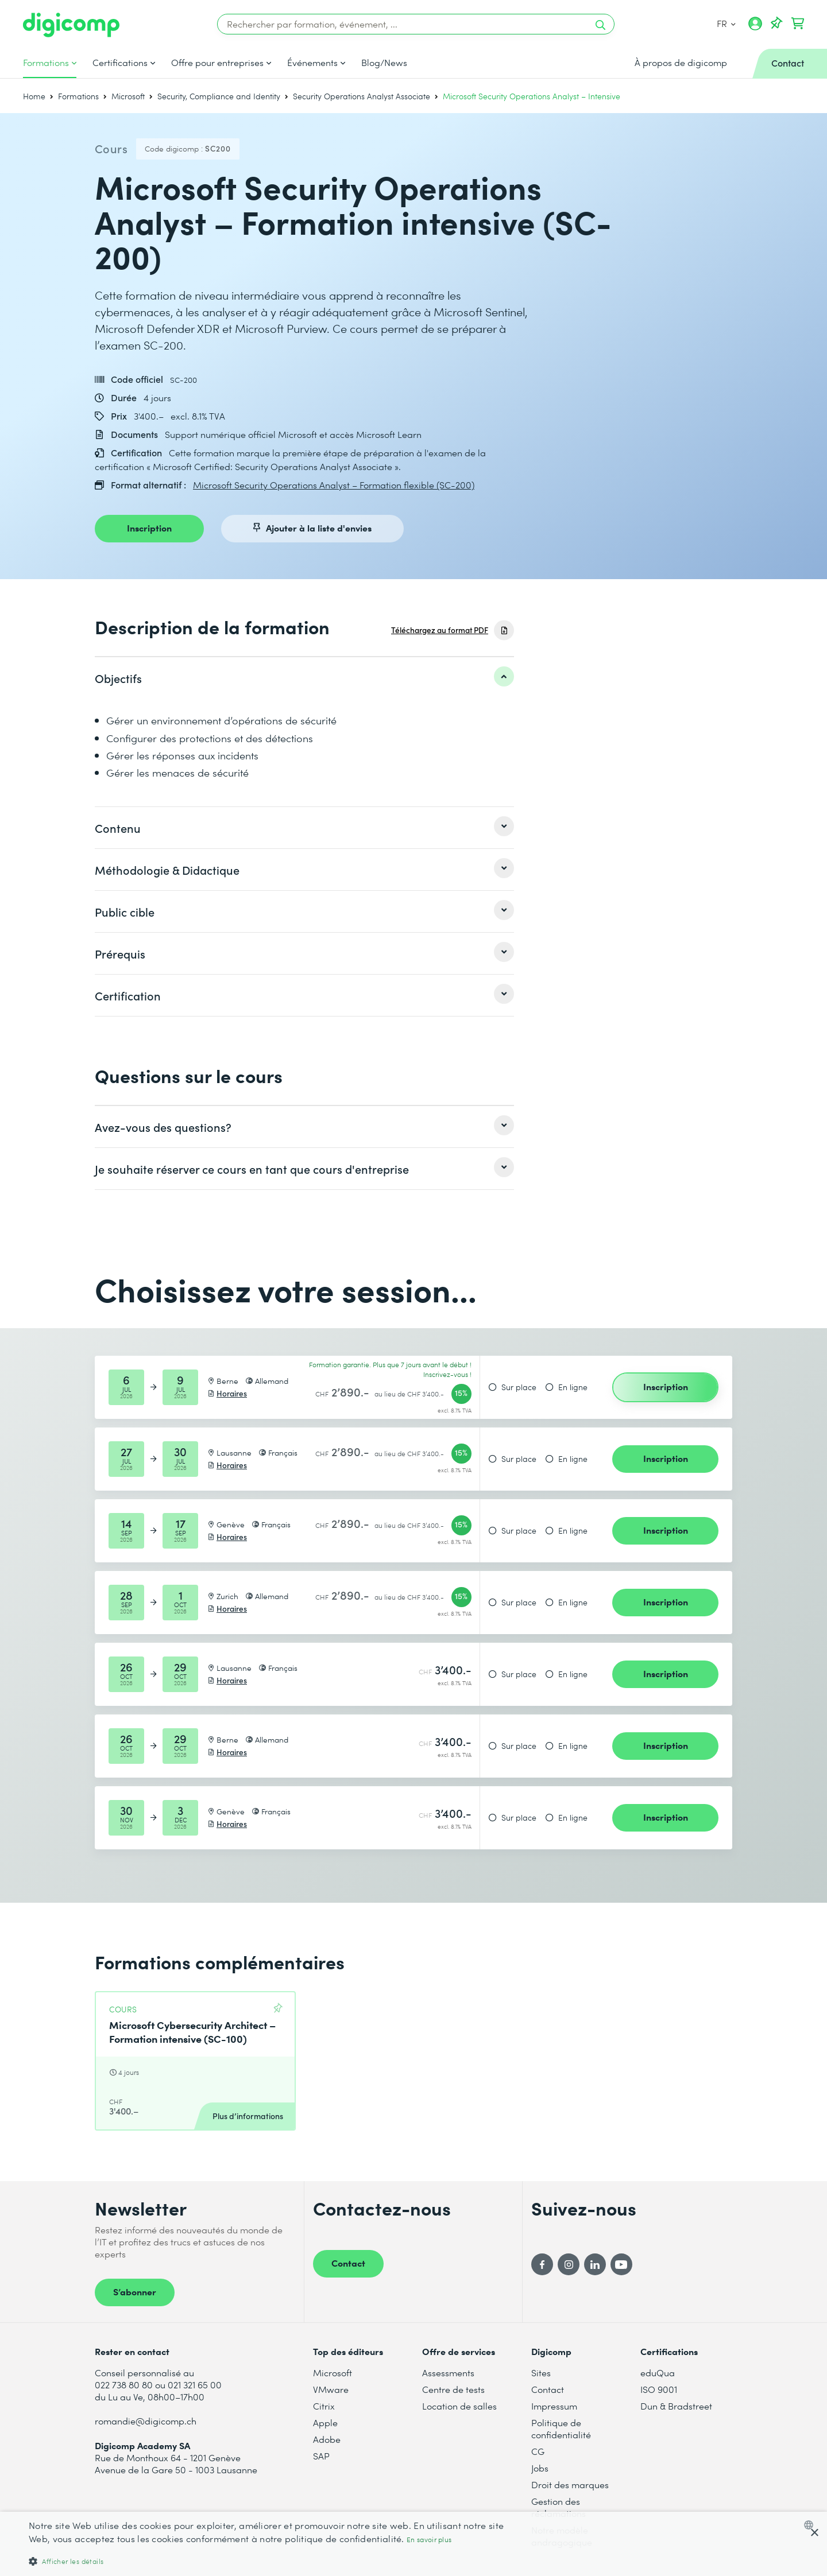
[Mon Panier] (797, 23)
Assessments (448, 2372)
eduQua (657, 2372)
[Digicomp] (71, 25)
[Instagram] (568, 2264)
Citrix (324, 2406)
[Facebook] (542, 2264)
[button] (277, 2560)
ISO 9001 (658, 2389)
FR (725, 23)
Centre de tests (453, 2389)
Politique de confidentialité (561, 2428)
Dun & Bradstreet (676, 2406)
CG (537, 2451)
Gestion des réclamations (558, 2507)
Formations (46, 62)
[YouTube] (621, 2264)
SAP (321, 2456)
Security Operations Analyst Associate (361, 96)
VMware (331, 2389)
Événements (312, 62)
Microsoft (128, 96)
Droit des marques (570, 2484)
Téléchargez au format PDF (439, 629)
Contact (348, 2262)
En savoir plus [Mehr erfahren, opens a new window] (429, 2539)
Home (34, 96)
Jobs (539, 2468)
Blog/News (384, 62)
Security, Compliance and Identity (218, 96)
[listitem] (304, 678)
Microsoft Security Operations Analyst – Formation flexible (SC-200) (333, 485)
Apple (325, 2422)
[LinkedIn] (595, 2264)
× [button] (814, 2533)
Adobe (327, 2439)
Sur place (518, 1387)
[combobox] (811, 2525)
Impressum (554, 2406)
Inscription (149, 527)
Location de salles (459, 2406)
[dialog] (413, 2544)
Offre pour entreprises (217, 62)
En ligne (573, 1387)
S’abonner (134, 2291)
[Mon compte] (755, 27)
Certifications (120, 62)
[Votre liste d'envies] (776, 23)
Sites (541, 2372)
